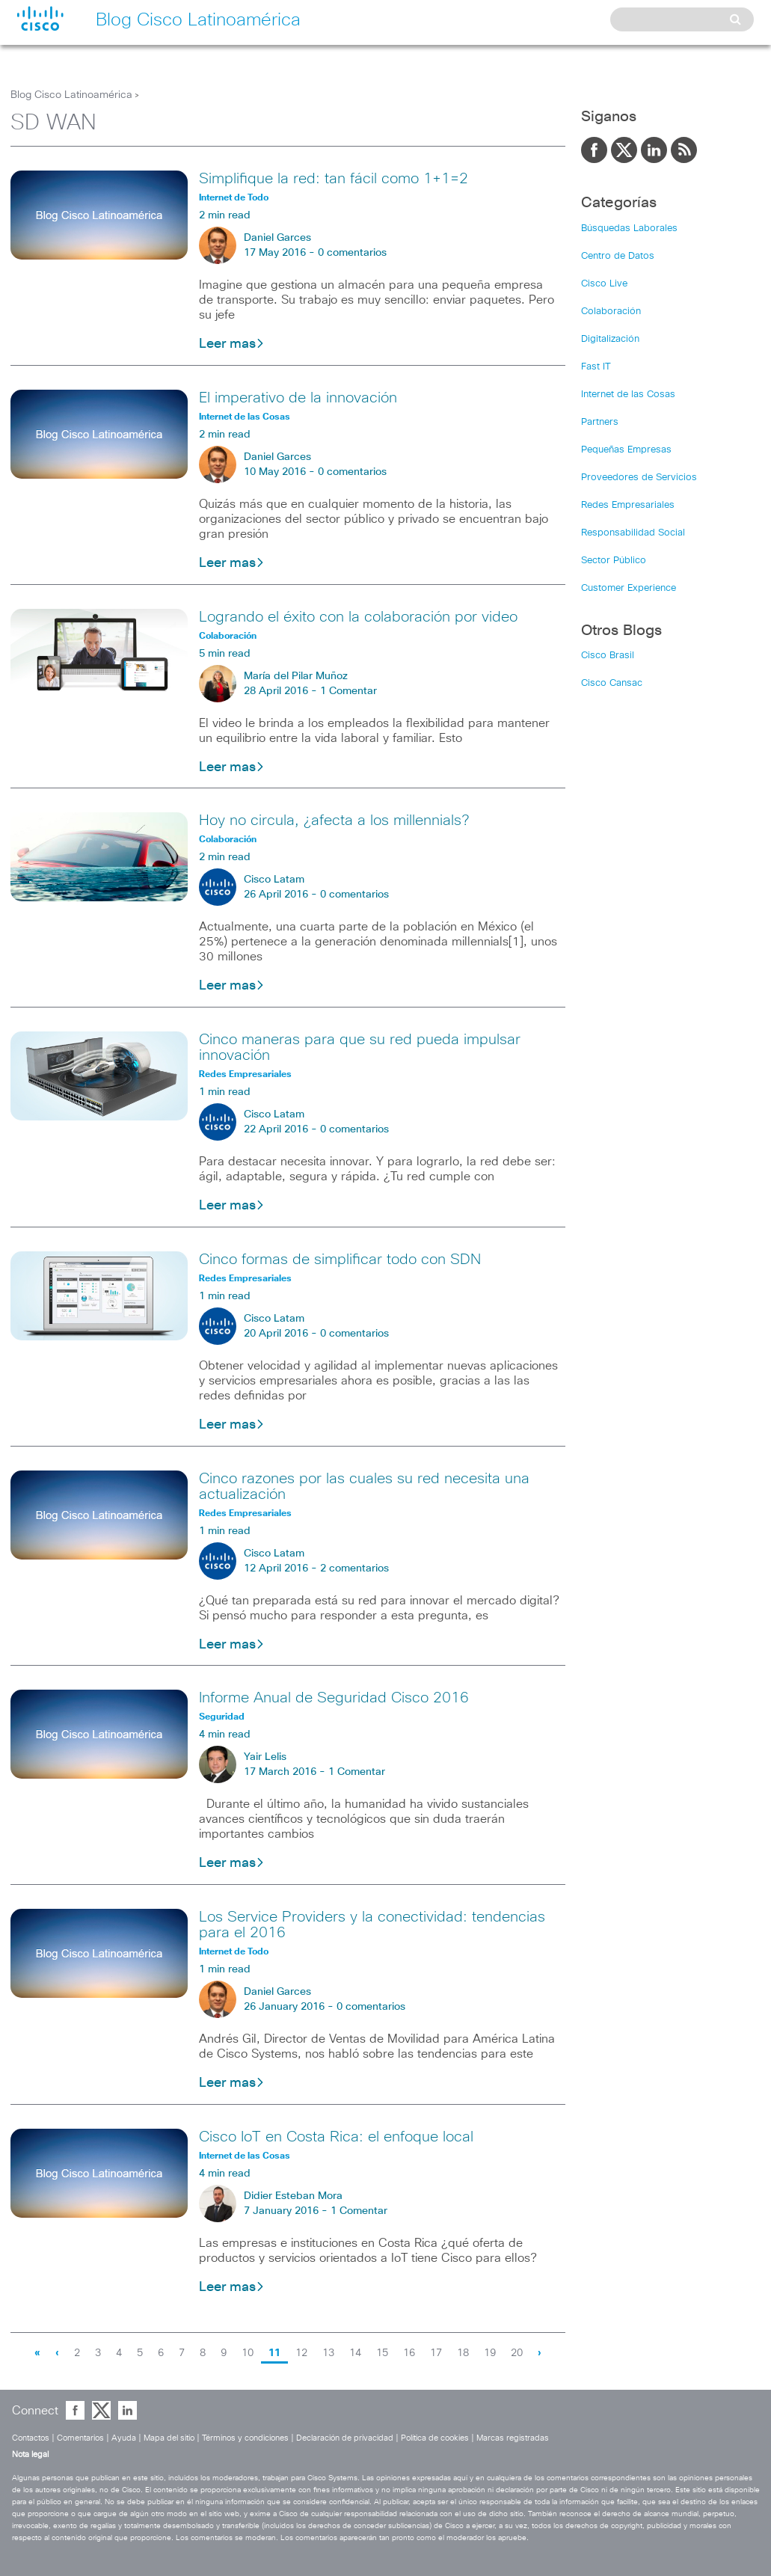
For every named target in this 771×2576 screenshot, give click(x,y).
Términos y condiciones (245, 2438)
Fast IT (596, 367)
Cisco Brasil (607, 655)
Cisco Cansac (611, 683)
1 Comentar (348, 691)
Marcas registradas (512, 2438)
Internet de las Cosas (628, 394)
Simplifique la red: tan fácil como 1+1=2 (333, 178)
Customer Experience (628, 588)
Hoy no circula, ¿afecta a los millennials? (334, 820)
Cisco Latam (274, 879)
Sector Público (613, 560)
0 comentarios (352, 253)
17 (436, 2353)
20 (517, 2353)
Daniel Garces (277, 238)
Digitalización (610, 339)
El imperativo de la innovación (298, 397)
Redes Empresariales (628, 505)
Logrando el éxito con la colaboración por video (358, 617)
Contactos (30, 2438)
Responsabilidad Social (633, 533)
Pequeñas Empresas (626, 450)
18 (463, 2353)
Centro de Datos (617, 256)
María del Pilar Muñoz (296, 676)
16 (409, 2353)
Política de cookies (435, 2438)
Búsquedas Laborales (629, 228)
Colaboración (611, 311)
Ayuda (123, 2438)
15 (382, 2353)
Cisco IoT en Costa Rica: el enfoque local (336, 2136)
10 (248, 2353)
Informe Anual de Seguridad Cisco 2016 (334, 1697)
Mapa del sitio (169, 2438)
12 (301, 2353)
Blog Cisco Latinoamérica (71, 95)
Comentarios (80, 2438)
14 (355, 2353)
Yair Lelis (265, 1757)
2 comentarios (354, 1568)
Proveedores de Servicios (639, 477)
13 (328, 2353)
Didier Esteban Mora (293, 2196)
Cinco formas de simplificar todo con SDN (340, 1259)
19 (490, 2353)
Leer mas (232, 344)
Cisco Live (604, 284)
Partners (599, 422)
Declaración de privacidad (344, 2438)
